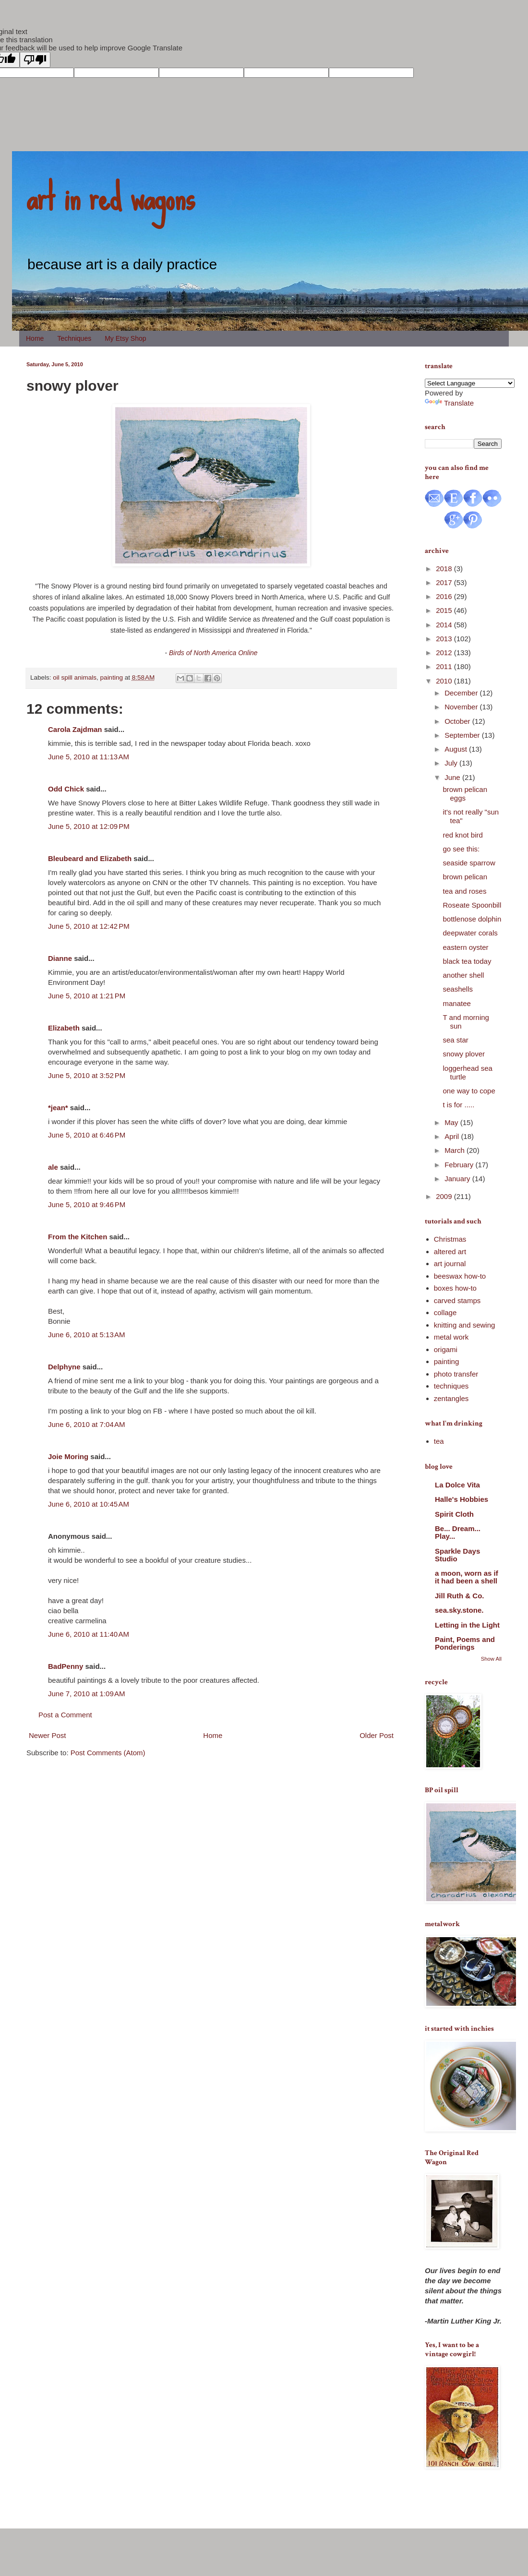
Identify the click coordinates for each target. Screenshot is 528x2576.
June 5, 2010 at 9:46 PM (86, 1204)
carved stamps (457, 1300)
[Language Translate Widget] (470, 383)
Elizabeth (64, 1028)
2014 (445, 625)
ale (53, 1167)
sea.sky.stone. (459, 1610)
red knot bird (463, 835)
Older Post (377, 1735)
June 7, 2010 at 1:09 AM (86, 1693)
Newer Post (47, 1735)
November (462, 707)
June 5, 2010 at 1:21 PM (86, 996)
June (453, 777)
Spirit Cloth (454, 1514)
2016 (445, 596)
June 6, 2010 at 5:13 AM (86, 1334)
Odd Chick (66, 789)
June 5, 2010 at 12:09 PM (89, 826)
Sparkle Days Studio (457, 1555)
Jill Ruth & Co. (459, 1596)
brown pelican (465, 877)
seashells (458, 989)
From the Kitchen (77, 1237)
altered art (450, 1251)
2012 (445, 652)
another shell (463, 975)
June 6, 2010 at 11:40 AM (88, 1634)
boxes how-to (455, 1288)
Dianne (60, 958)
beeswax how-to (460, 1276)
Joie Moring (68, 1456)
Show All (491, 1659)
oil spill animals (74, 677)
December (462, 693)
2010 (445, 681)
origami (445, 1349)
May (452, 1122)
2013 (445, 639)
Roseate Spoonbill (472, 905)
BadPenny (65, 1666)
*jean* (58, 1107)
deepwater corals (470, 933)
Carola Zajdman (75, 729)
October (458, 721)
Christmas (450, 1239)
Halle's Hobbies (461, 1499)
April (452, 1136)
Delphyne (64, 1367)
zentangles (451, 1398)
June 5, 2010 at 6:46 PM (86, 1135)
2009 (445, 1196)
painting (111, 677)
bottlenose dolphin (472, 919)
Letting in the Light (467, 1625)
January (458, 1178)
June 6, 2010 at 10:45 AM (88, 1504)
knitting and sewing (464, 1325)
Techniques (74, 338)
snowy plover (464, 1054)
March (455, 1150)
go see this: (461, 849)
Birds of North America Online (213, 653)
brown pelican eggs (465, 793)
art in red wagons (110, 197)
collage (445, 1312)
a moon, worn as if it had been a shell (466, 1577)
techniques (451, 1386)
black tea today (467, 961)
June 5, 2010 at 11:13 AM (88, 757)
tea (439, 1441)
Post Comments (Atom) (108, 1753)
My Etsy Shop (125, 338)
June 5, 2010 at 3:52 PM (86, 1075)
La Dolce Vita (457, 1485)
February (459, 1165)
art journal (450, 1263)
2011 (445, 666)
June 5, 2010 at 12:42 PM (89, 926)
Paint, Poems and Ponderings (465, 1643)
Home (35, 338)
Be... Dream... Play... (457, 1532)
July (451, 763)
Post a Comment (65, 1715)
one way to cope (469, 1091)
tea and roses (465, 891)
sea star (455, 1040)
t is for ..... (459, 1105)
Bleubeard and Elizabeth (90, 858)
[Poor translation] (35, 60)
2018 (445, 568)
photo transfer (456, 1374)
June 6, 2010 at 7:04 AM (86, 1424)
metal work (451, 1337)
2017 (445, 582)
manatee (457, 1003)
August (456, 749)
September (463, 735)
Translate (449, 403)
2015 (445, 610)
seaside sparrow (469, 863)
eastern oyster (466, 947)
